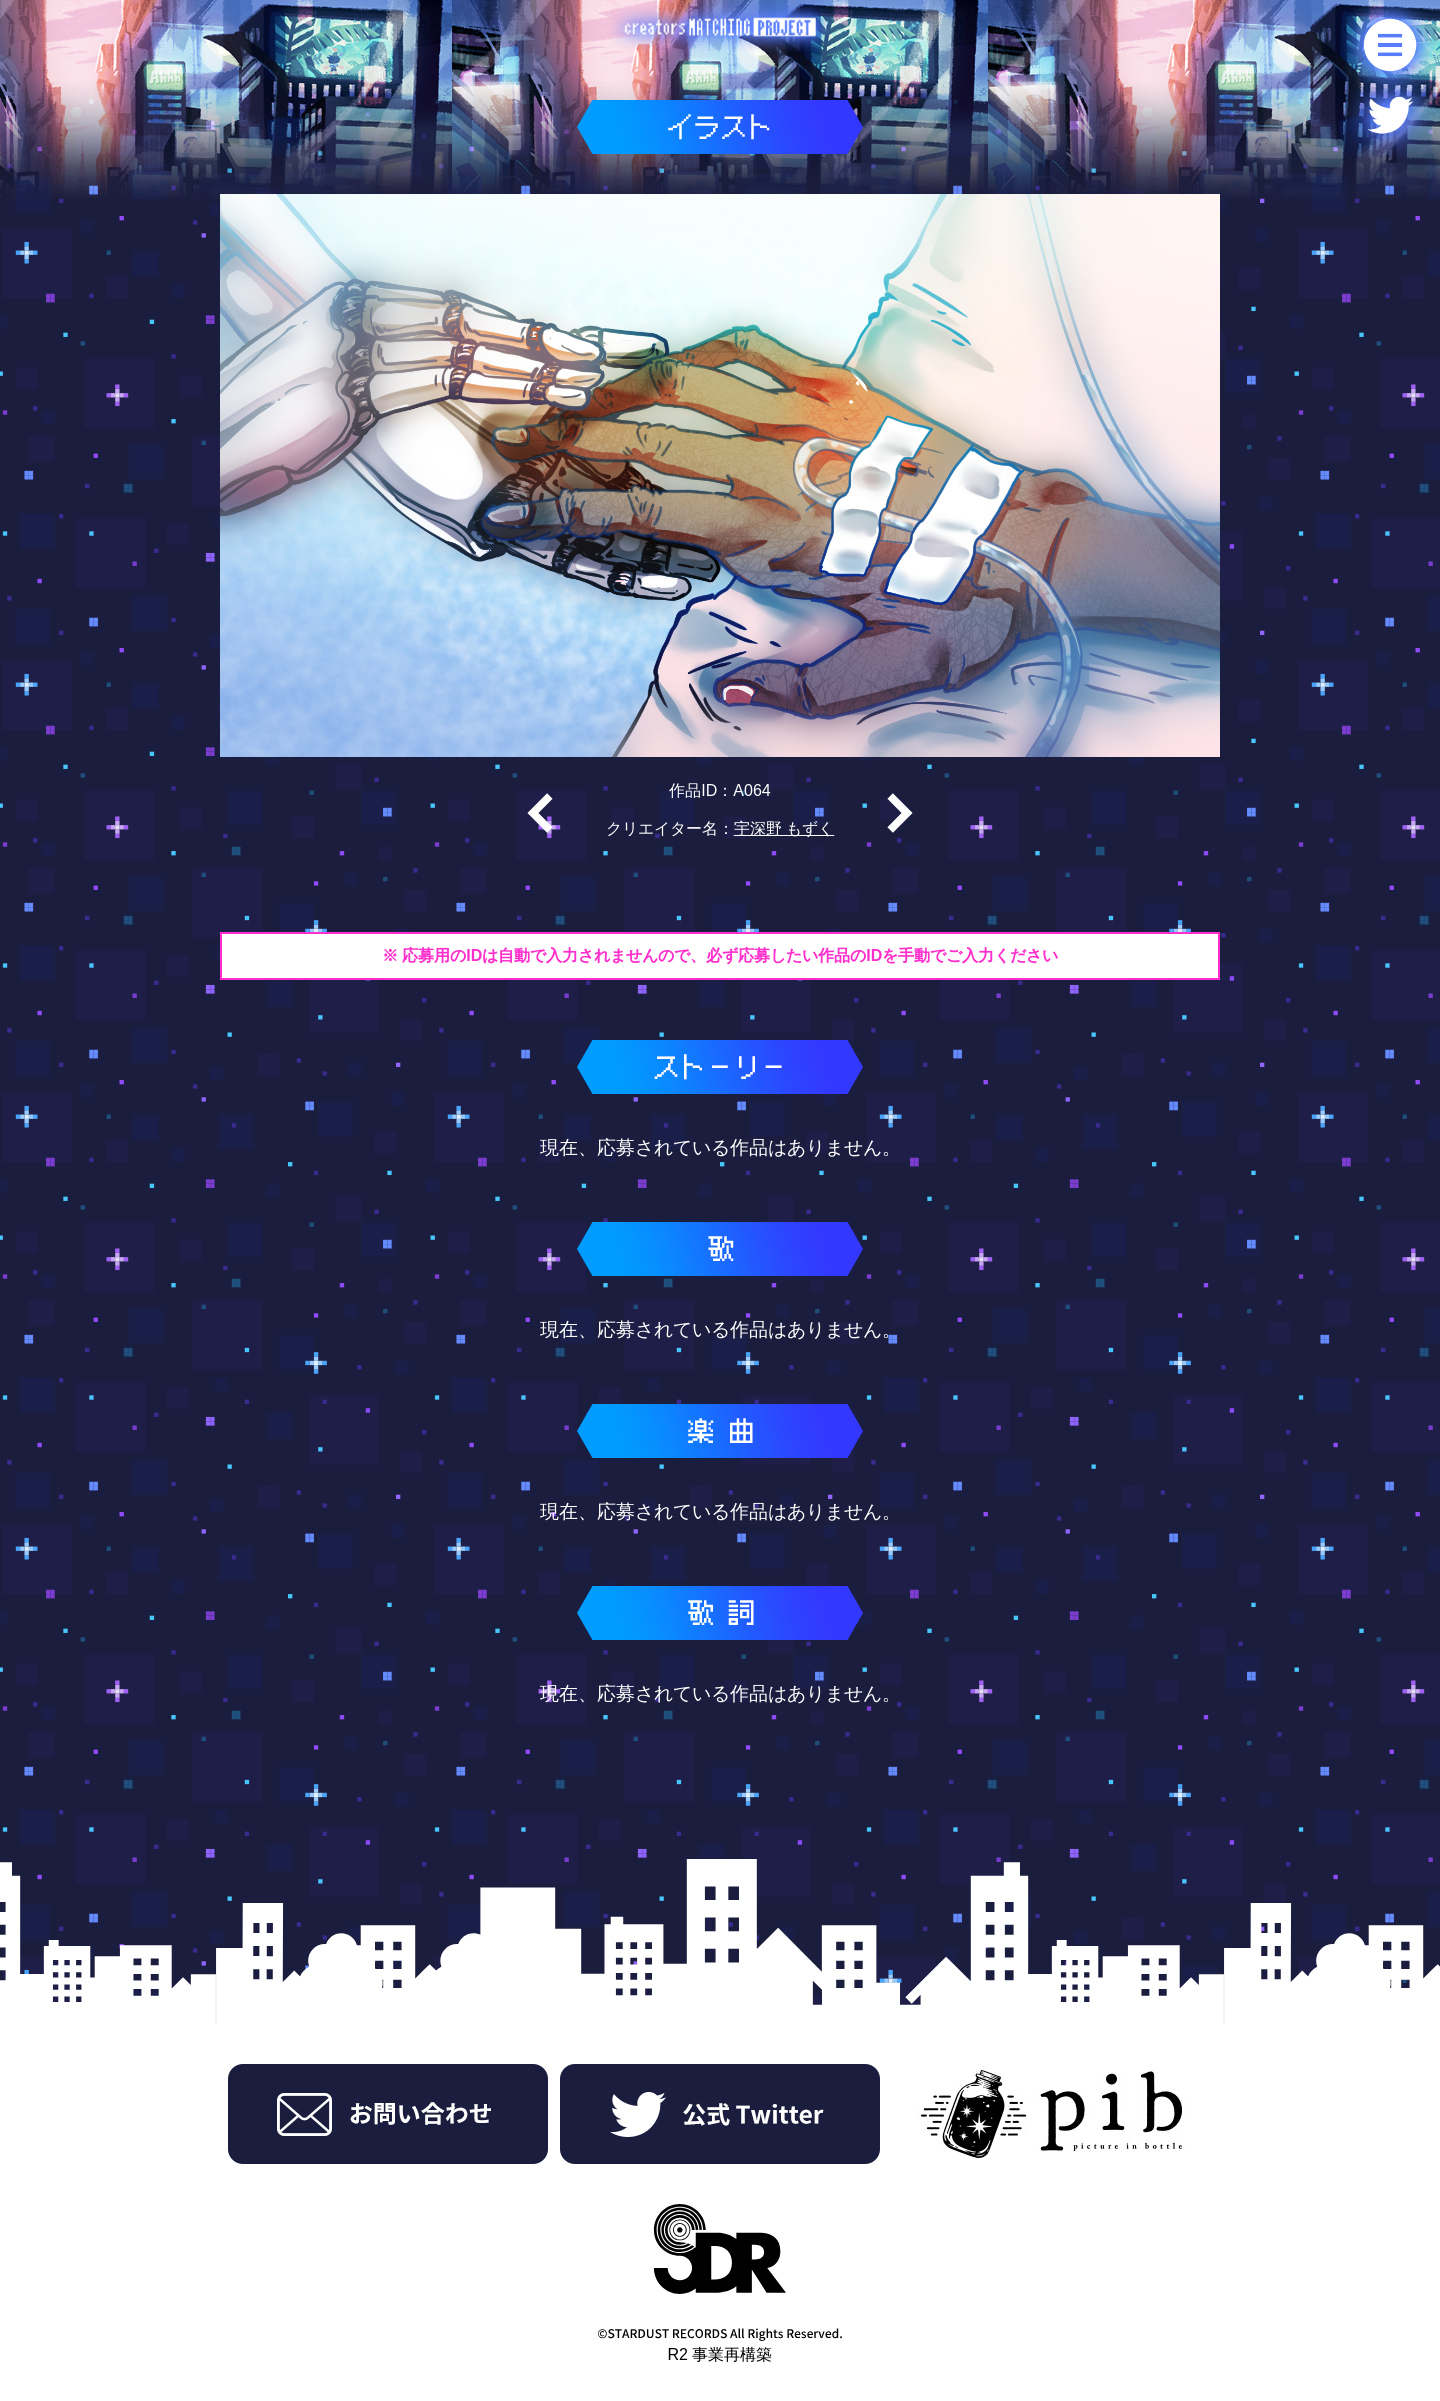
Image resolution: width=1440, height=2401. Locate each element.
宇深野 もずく (784, 828)
